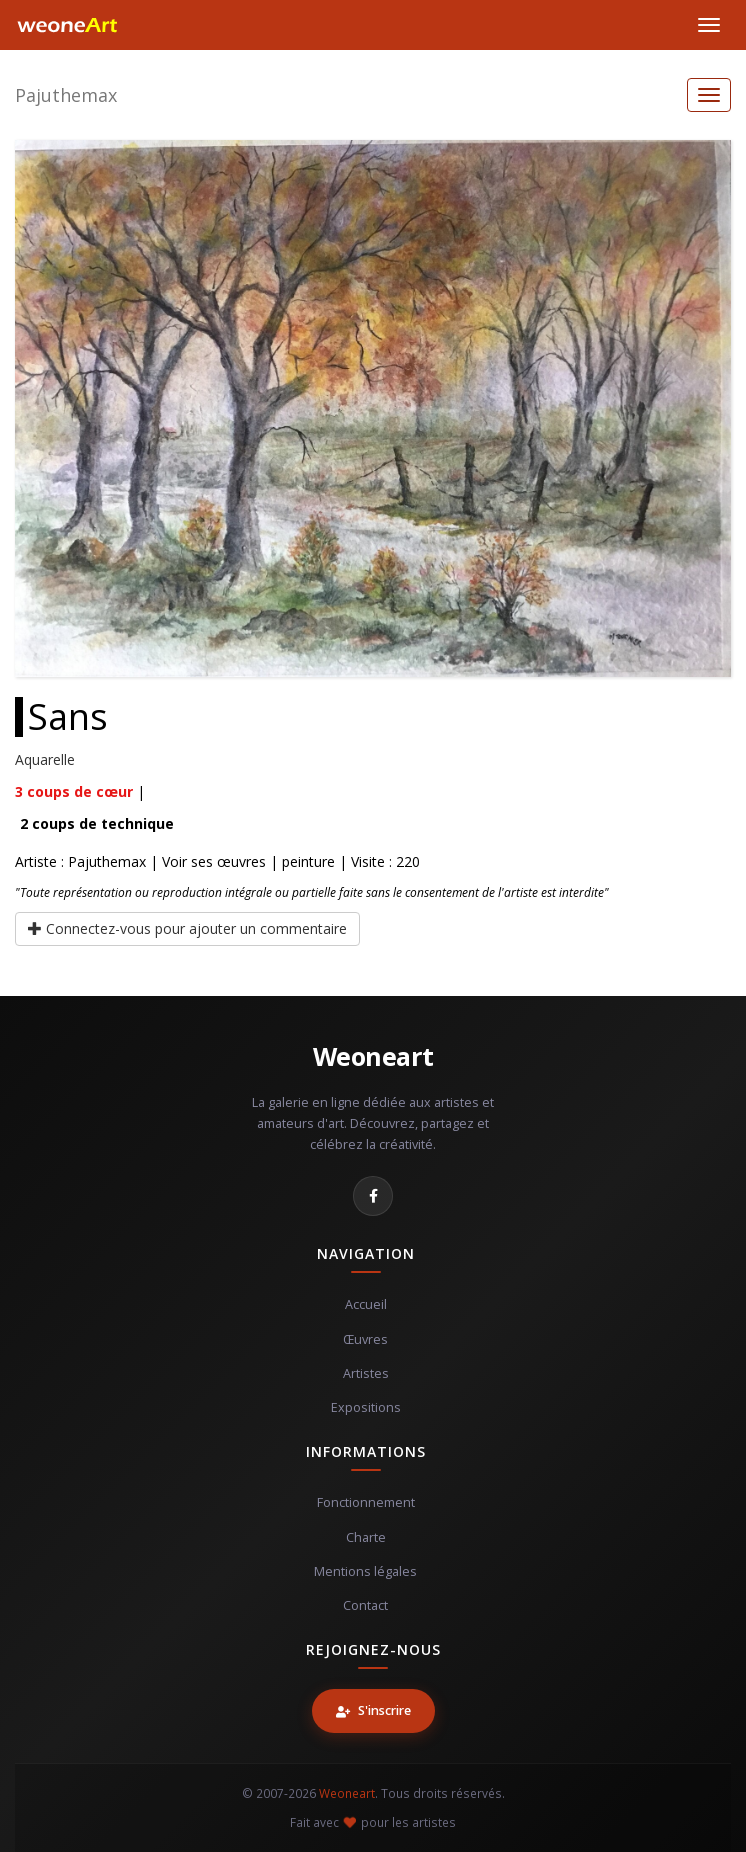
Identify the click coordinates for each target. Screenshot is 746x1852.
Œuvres (365, 1339)
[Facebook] (373, 1196)
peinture (308, 861)
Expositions (366, 1407)
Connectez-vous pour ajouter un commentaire (187, 928)
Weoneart (373, 1056)
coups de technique (97, 823)
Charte (366, 1537)
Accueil (366, 1304)
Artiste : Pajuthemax (80, 861)
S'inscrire (373, 1710)
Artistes (366, 1373)
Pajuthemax (66, 95)
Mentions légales (365, 1571)
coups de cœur (74, 791)
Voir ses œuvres (214, 861)
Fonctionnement (366, 1502)
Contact (365, 1605)
